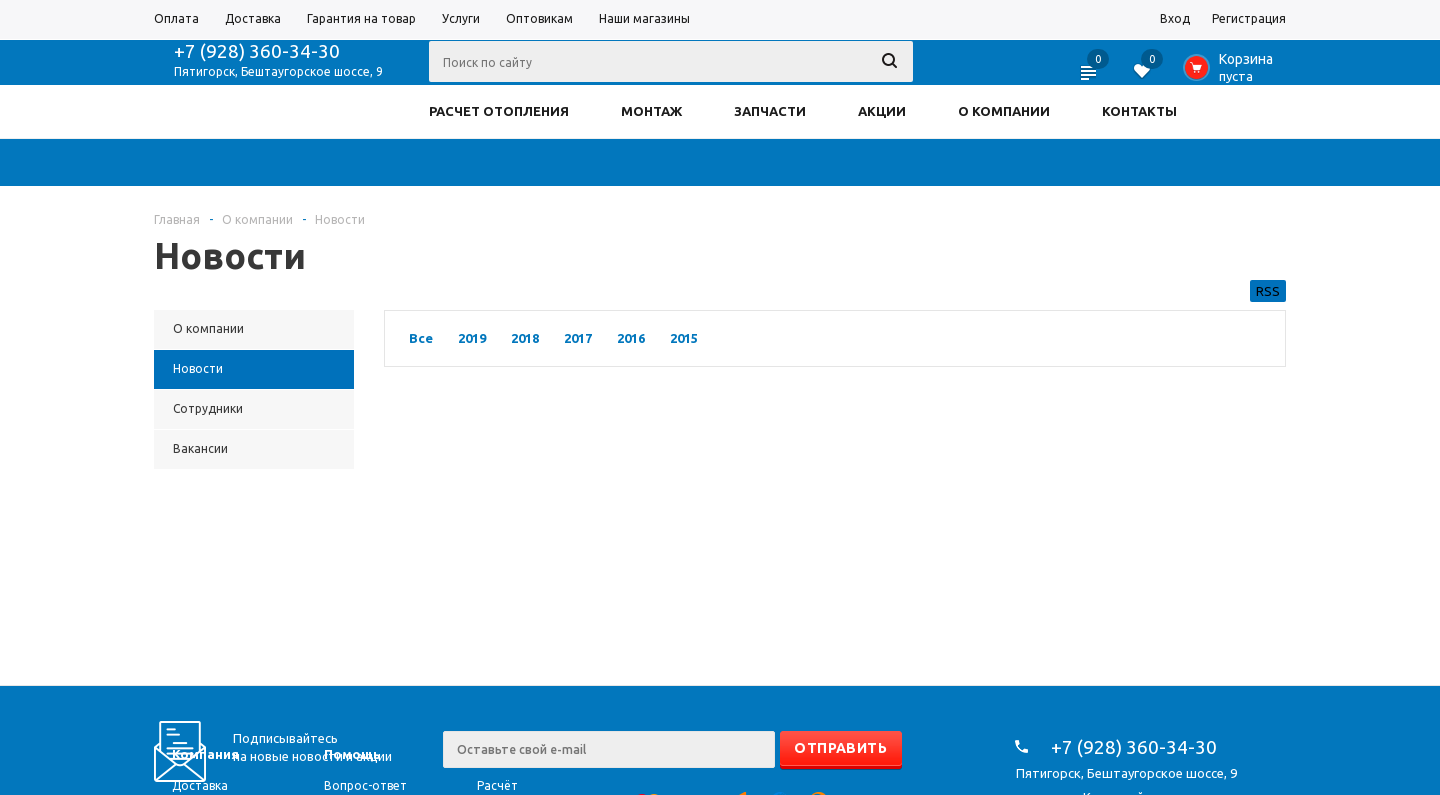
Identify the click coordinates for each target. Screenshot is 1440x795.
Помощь (352, 754)
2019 (472, 338)
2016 (631, 338)
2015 (684, 338)
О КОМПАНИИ (1004, 111)
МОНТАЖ (651, 111)
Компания (205, 754)
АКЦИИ (882, 111)
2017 (578, 338)
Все (421, 338)
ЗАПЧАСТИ (770, 111)
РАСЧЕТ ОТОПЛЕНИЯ (499, 111)
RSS (1268, 291)
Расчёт (497, 785)
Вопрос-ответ (365, 785)
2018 (525, 338)
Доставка (200, 785)
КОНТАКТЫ (1139, 111)
